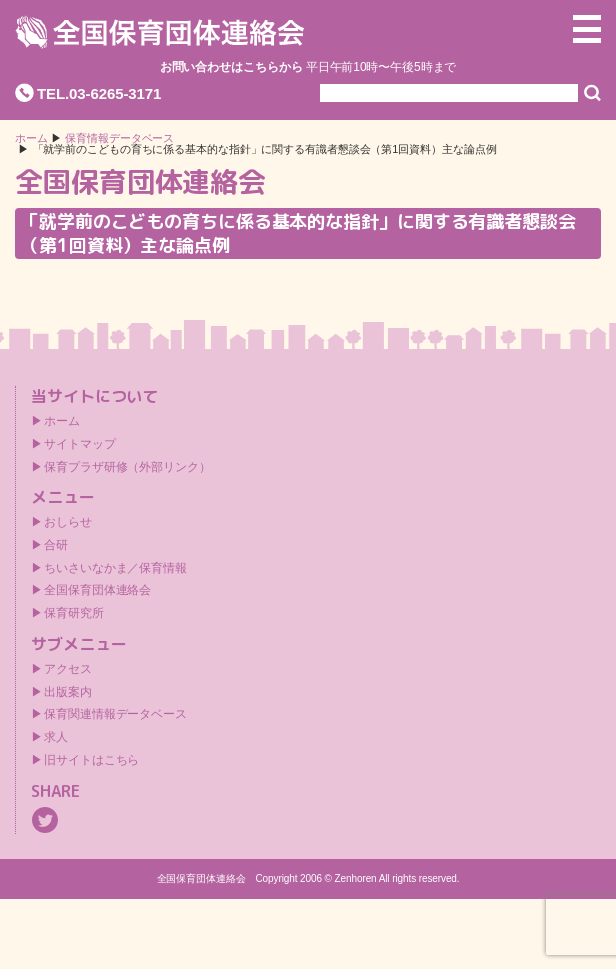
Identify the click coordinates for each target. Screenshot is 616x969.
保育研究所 (74, 613)
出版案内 (68, 692)
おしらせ (68, 522)
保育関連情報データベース (115, 714)
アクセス (68, 669)
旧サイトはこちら (91, 760)
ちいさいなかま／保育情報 (115, 568)
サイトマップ (79, 444)
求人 (56, 737)
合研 (56, 545)
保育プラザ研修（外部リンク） (127, 467)
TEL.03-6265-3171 (99, 93)
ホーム (31, 138)
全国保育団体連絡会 (97, 590)
